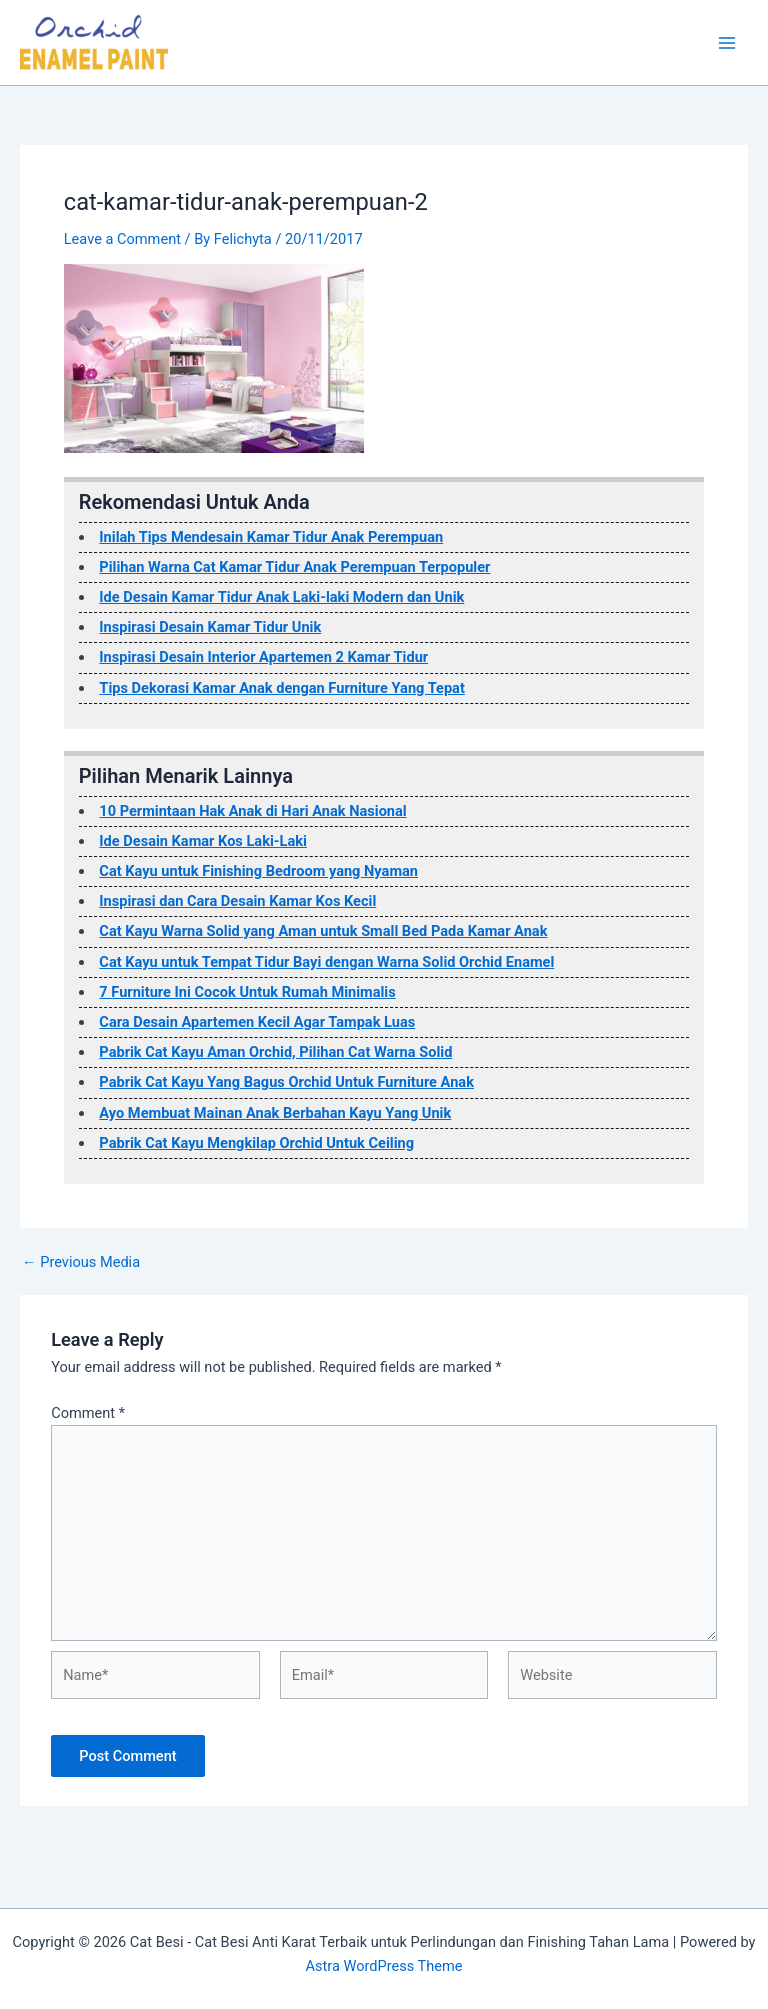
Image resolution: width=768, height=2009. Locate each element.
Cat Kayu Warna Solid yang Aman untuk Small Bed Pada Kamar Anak (323, 931)
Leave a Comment (122, 239)
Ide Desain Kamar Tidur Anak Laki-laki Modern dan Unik (281, 597)
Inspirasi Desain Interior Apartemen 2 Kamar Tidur (263, 657)
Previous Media (81, 1262)
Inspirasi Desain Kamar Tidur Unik (210, 627)
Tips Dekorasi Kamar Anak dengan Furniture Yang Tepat (281, 688)
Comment (88, 1413)
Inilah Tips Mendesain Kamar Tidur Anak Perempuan (271, 537)
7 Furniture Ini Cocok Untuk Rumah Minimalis (247, 992)
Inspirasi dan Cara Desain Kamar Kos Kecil (237, 901)
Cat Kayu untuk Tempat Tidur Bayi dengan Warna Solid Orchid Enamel (326, 962)
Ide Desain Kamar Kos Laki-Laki (203, 841)
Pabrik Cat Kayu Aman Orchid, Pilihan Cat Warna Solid (275, 1052)
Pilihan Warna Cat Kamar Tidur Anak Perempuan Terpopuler (294, 567)
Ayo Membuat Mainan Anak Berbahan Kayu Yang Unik (275, 1113)
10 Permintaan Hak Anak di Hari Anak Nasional (252, 811)
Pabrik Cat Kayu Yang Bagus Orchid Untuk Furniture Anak (286, 1082)
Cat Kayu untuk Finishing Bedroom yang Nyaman (258, 871)
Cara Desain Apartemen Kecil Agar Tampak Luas (257, 1022)
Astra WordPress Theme (383, 1966)
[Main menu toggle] (727, 43)
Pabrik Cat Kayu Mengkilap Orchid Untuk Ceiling (256, 1143)
